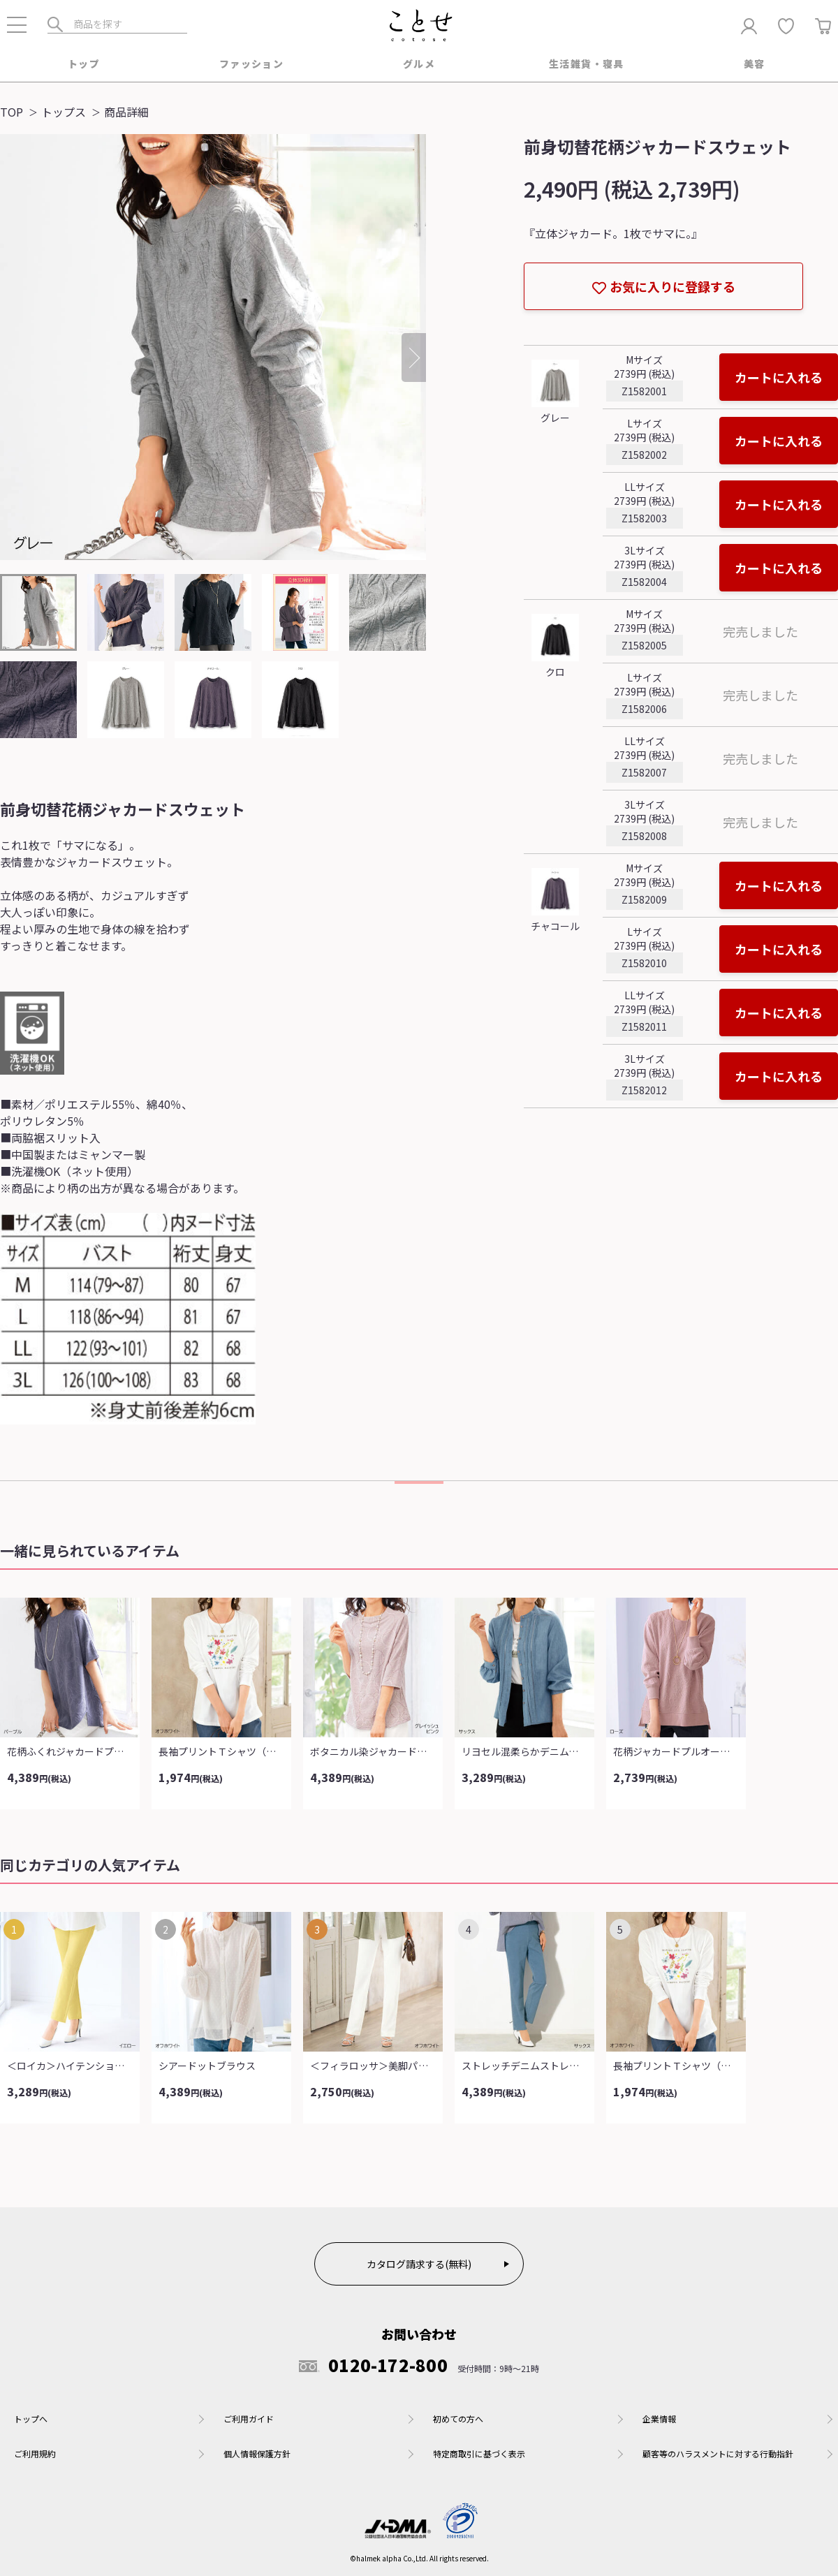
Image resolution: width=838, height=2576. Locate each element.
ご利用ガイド (248, 2418)
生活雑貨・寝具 (586, 64)
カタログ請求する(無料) (419, 2264)
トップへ (30, 2418)
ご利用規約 (35, 2453)
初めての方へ (458, 2418)
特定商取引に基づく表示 (479, 2453)
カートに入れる (779, 377)
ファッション (251, 64)
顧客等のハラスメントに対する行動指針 (717, 2453)
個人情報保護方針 (257, 2453)
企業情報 (659, 2418)
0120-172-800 (373, 2365)
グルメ (419, 64)
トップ (84, 64)
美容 (754, 64)
